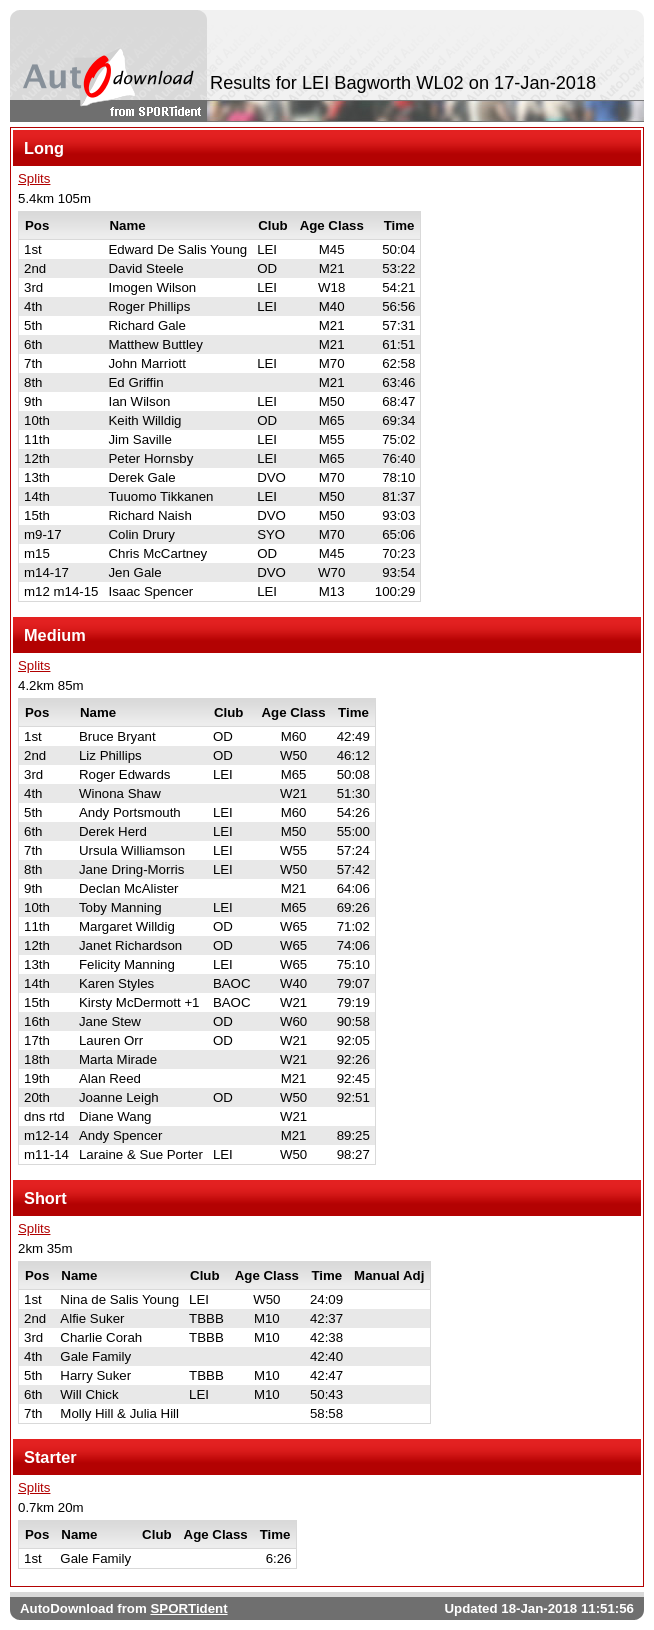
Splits (34, 178)
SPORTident (188, 1608)
